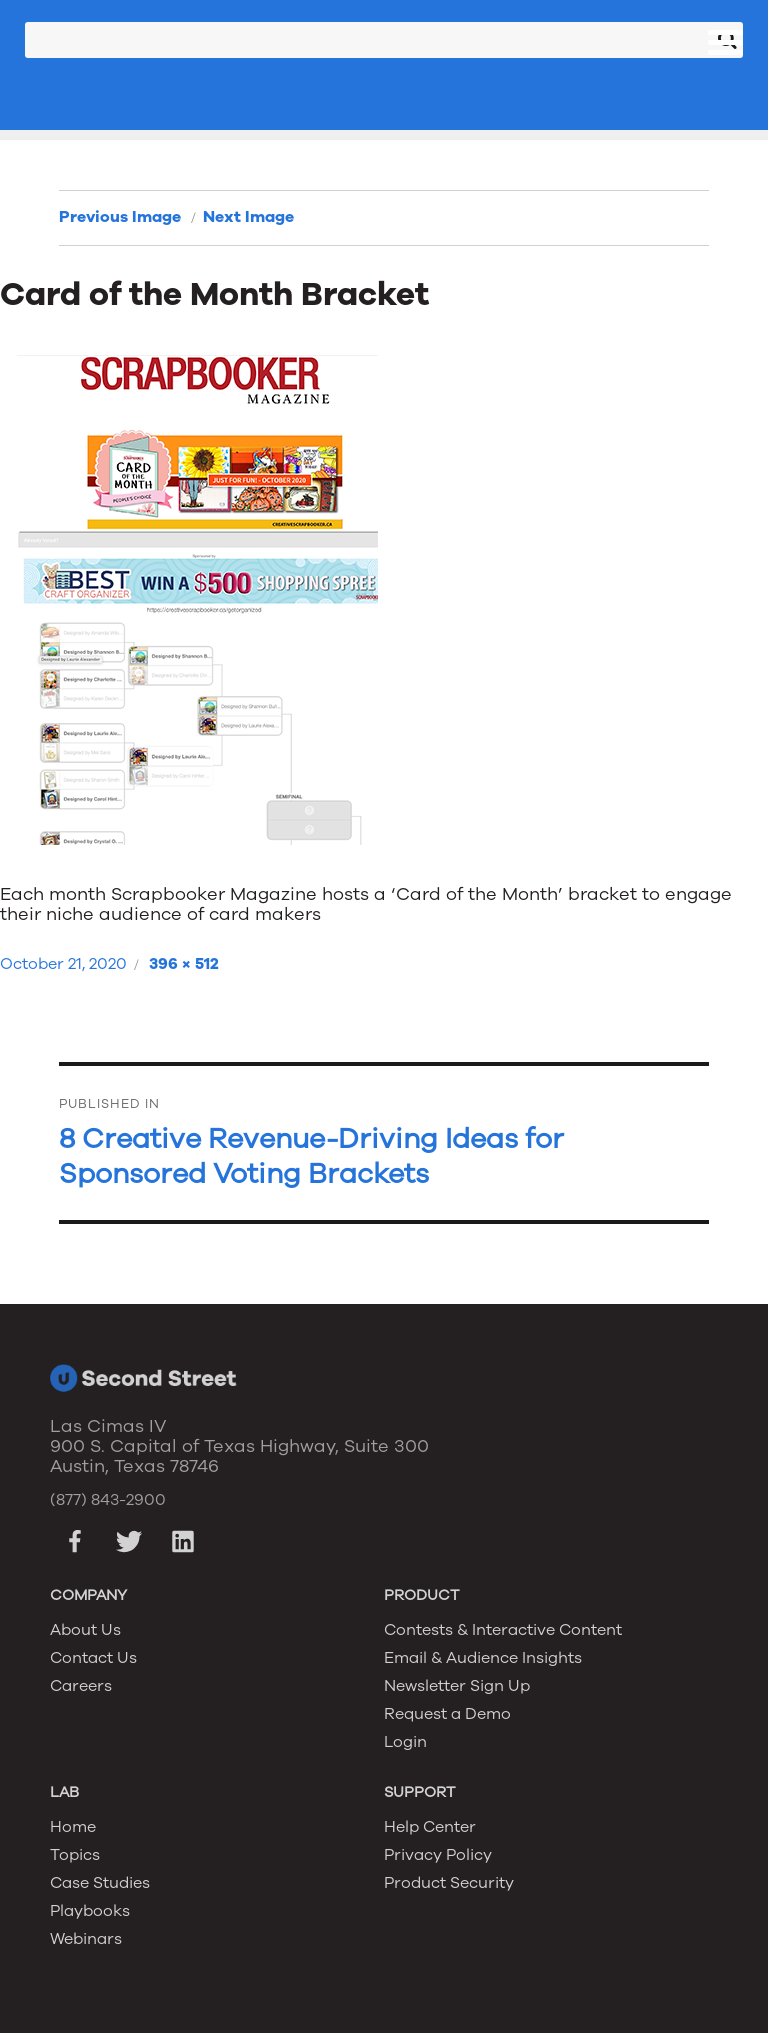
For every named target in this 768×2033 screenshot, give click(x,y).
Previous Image (120, 217)
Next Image (248, 217)
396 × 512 (184, 964)
